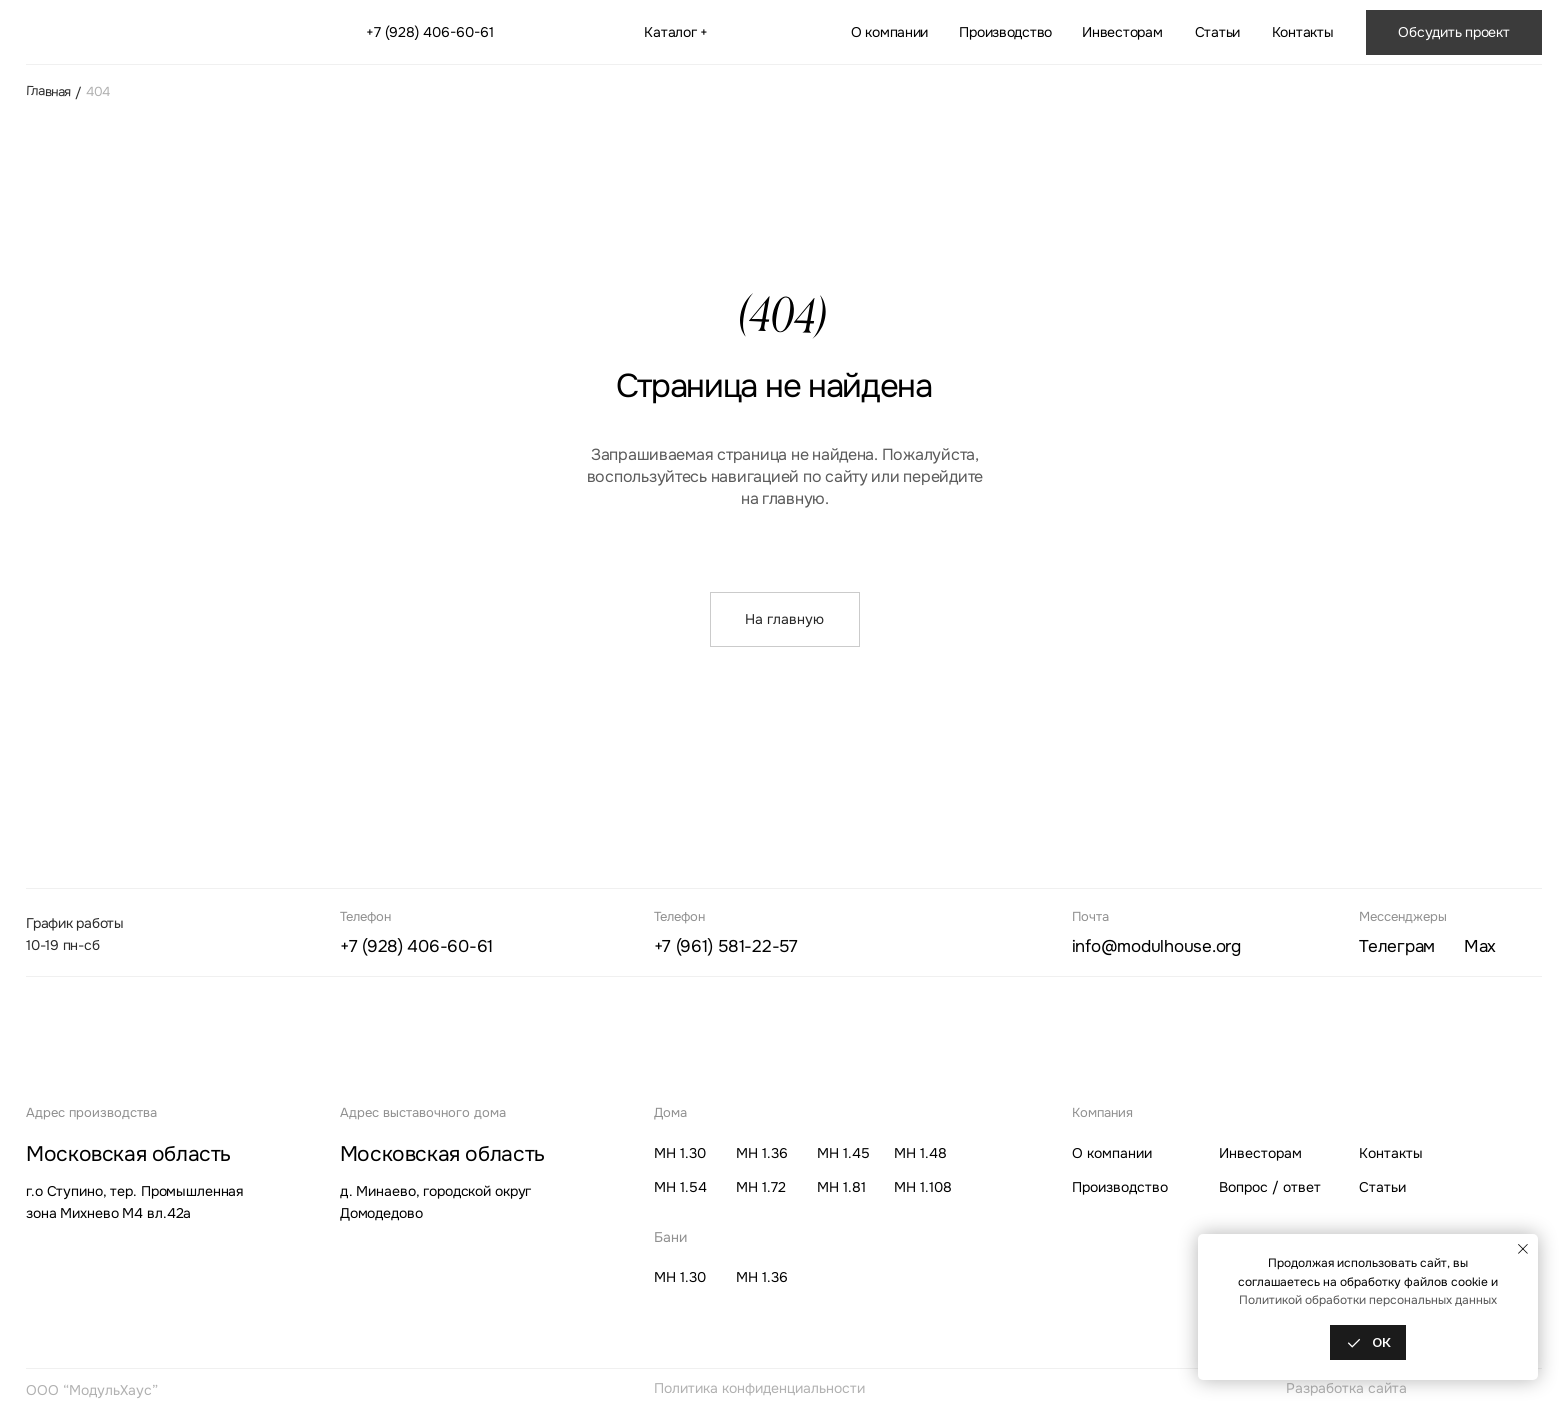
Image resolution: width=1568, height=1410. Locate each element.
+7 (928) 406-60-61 (430, 32)
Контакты (1303, 32)
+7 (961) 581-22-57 (726, 946)
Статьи (1217, 32)
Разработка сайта (1346, 1388)
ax (1480, 946)
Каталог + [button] (676, 32)
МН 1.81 (841, 1187)
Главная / (53, 91)
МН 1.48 (920, 1153)
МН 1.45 (843, 1153)
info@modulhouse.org (1156, 946)
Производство (1005, 32)
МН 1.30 (680, 1153)
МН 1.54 (680, 1187)
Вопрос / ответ (1270, 1187)
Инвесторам (1122, 32)
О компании (889, 32)
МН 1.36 (762, 1153)
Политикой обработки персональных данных (1368, 1300)
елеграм (1397, 946)
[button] (1454, 32)
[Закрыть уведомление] (1523, 1249)
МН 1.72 (761, 1187)
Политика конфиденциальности (759, 1388)
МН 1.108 (923, 1187)
